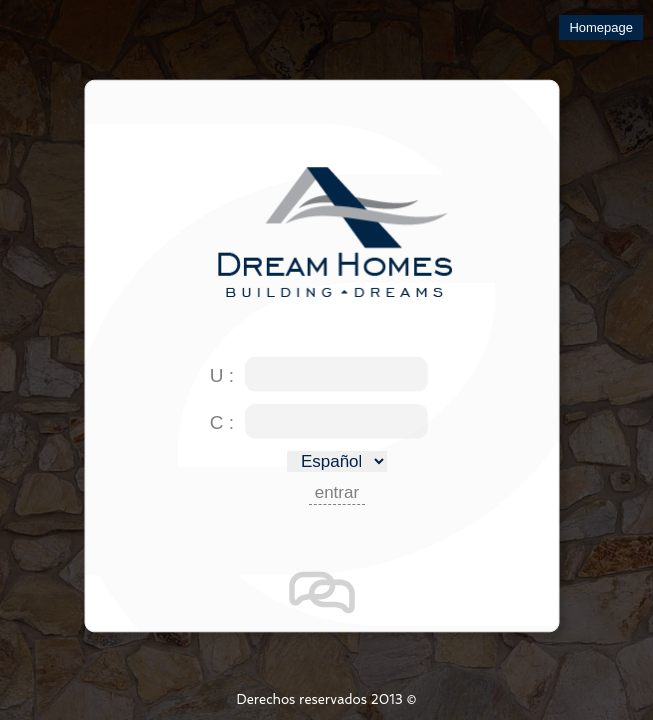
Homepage (601, 27)
